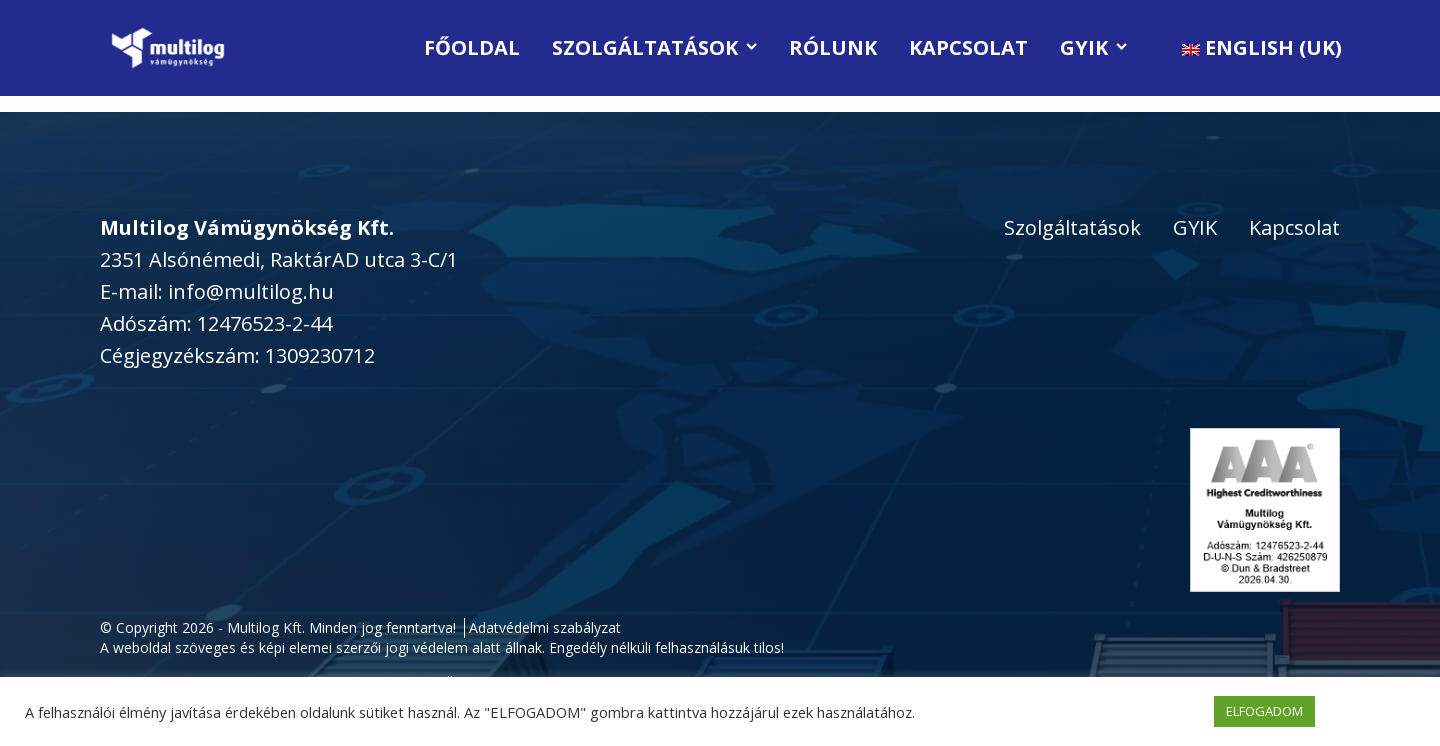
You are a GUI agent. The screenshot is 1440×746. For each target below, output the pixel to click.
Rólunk (833, 47)
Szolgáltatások (654, 47)
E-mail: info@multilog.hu (217, 291)
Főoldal (472, 47)
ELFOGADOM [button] (1264, 711)
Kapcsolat (968, 47)
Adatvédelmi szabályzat (545, 627)
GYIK (1093, 47)
